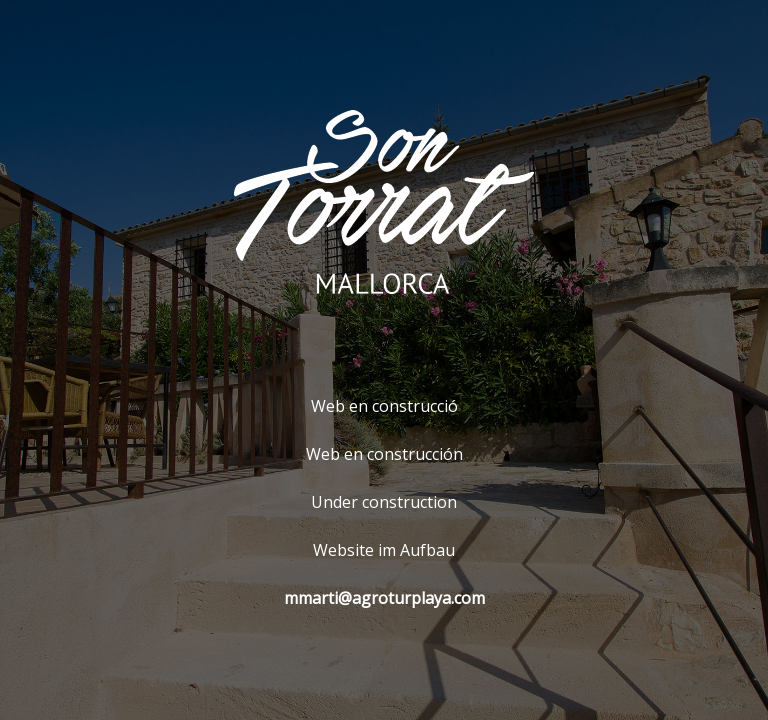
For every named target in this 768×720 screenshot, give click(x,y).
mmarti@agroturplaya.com (384, 598)
